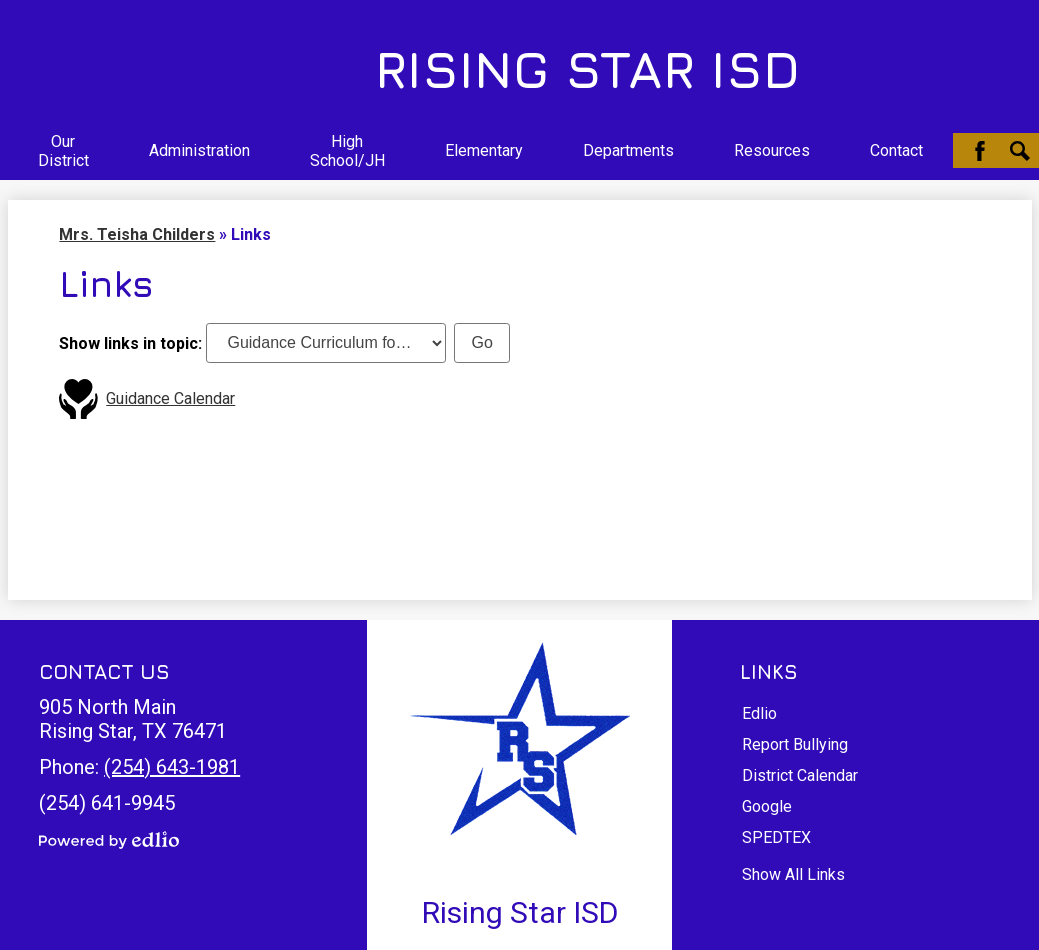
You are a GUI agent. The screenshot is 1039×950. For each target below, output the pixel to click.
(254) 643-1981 (172, 767)
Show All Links (793, 874)
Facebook (980, 151)
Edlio (759, 713)
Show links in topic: (130, 342)
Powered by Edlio (109, 840)
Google (767, 806)
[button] (63, 151)
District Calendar (800, 775)
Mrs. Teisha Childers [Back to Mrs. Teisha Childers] (137, 234)
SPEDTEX (776, 837)
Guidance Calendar (170, 398)
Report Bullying (795, 744)
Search (1020, 151)
